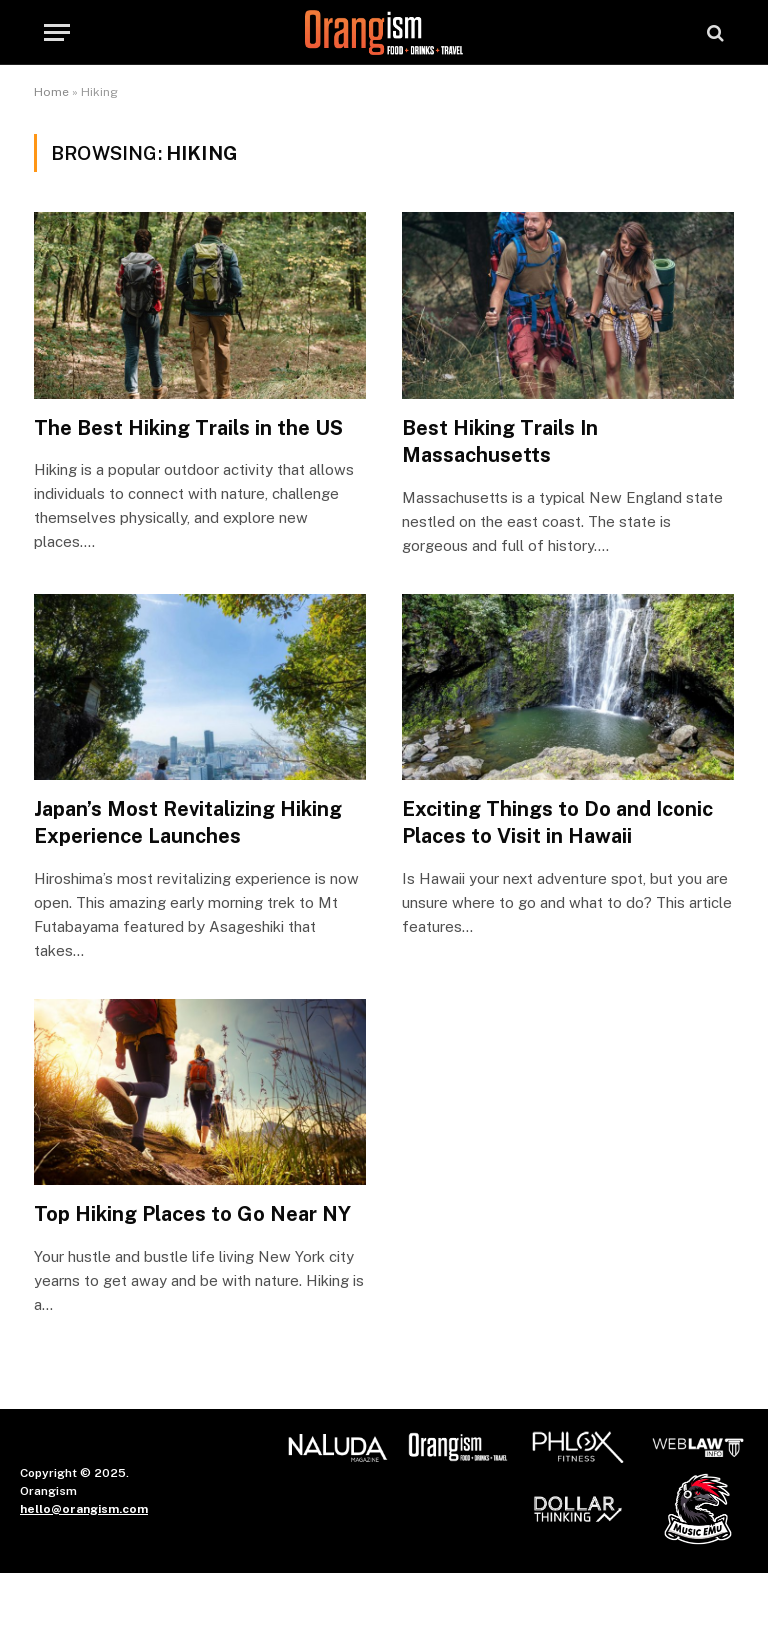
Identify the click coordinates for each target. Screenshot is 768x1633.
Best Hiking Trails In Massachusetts (500, 441)
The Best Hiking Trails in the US (188, 428)
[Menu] (57, 32)
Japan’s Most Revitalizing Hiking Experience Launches (188, 822)
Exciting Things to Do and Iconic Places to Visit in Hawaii (557, 822)
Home (51, 92)
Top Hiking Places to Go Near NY (192, 1214)
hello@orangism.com (84, 1509)
